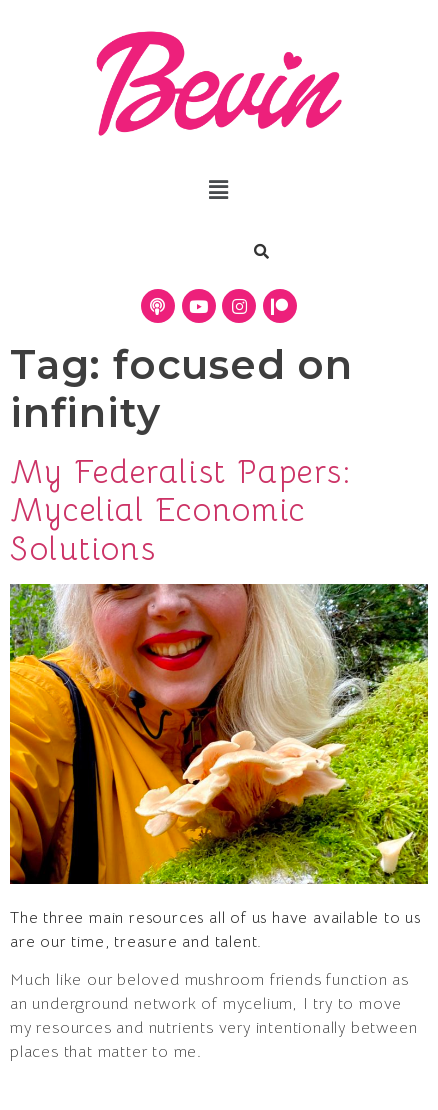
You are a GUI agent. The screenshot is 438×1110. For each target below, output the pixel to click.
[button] (218, 191)
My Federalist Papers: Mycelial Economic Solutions (181, 510)
